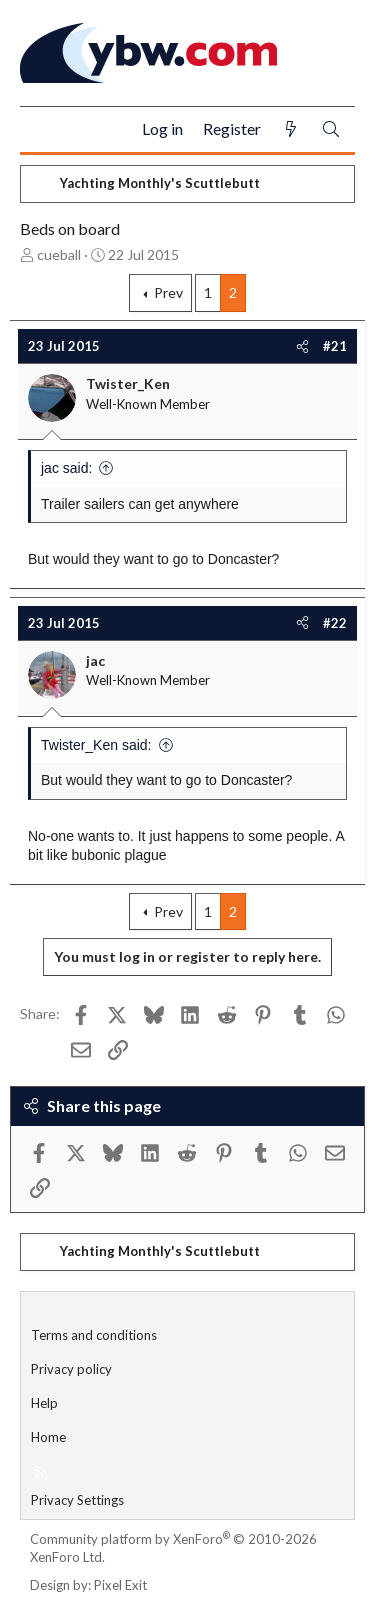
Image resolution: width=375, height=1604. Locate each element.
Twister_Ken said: (96, 745)
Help (44, 1403)
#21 (335, 346)
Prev (168, 292)
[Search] (331, 129)
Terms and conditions (94, 1335)
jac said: (66, 468)
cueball (59, 254)
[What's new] (291, 129)
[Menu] (43, 130)
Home (48, 1437)
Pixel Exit (120, 1585)
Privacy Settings (77, 1500)
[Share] (302, 346)
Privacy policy (71, 1369)
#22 (335, 623)
